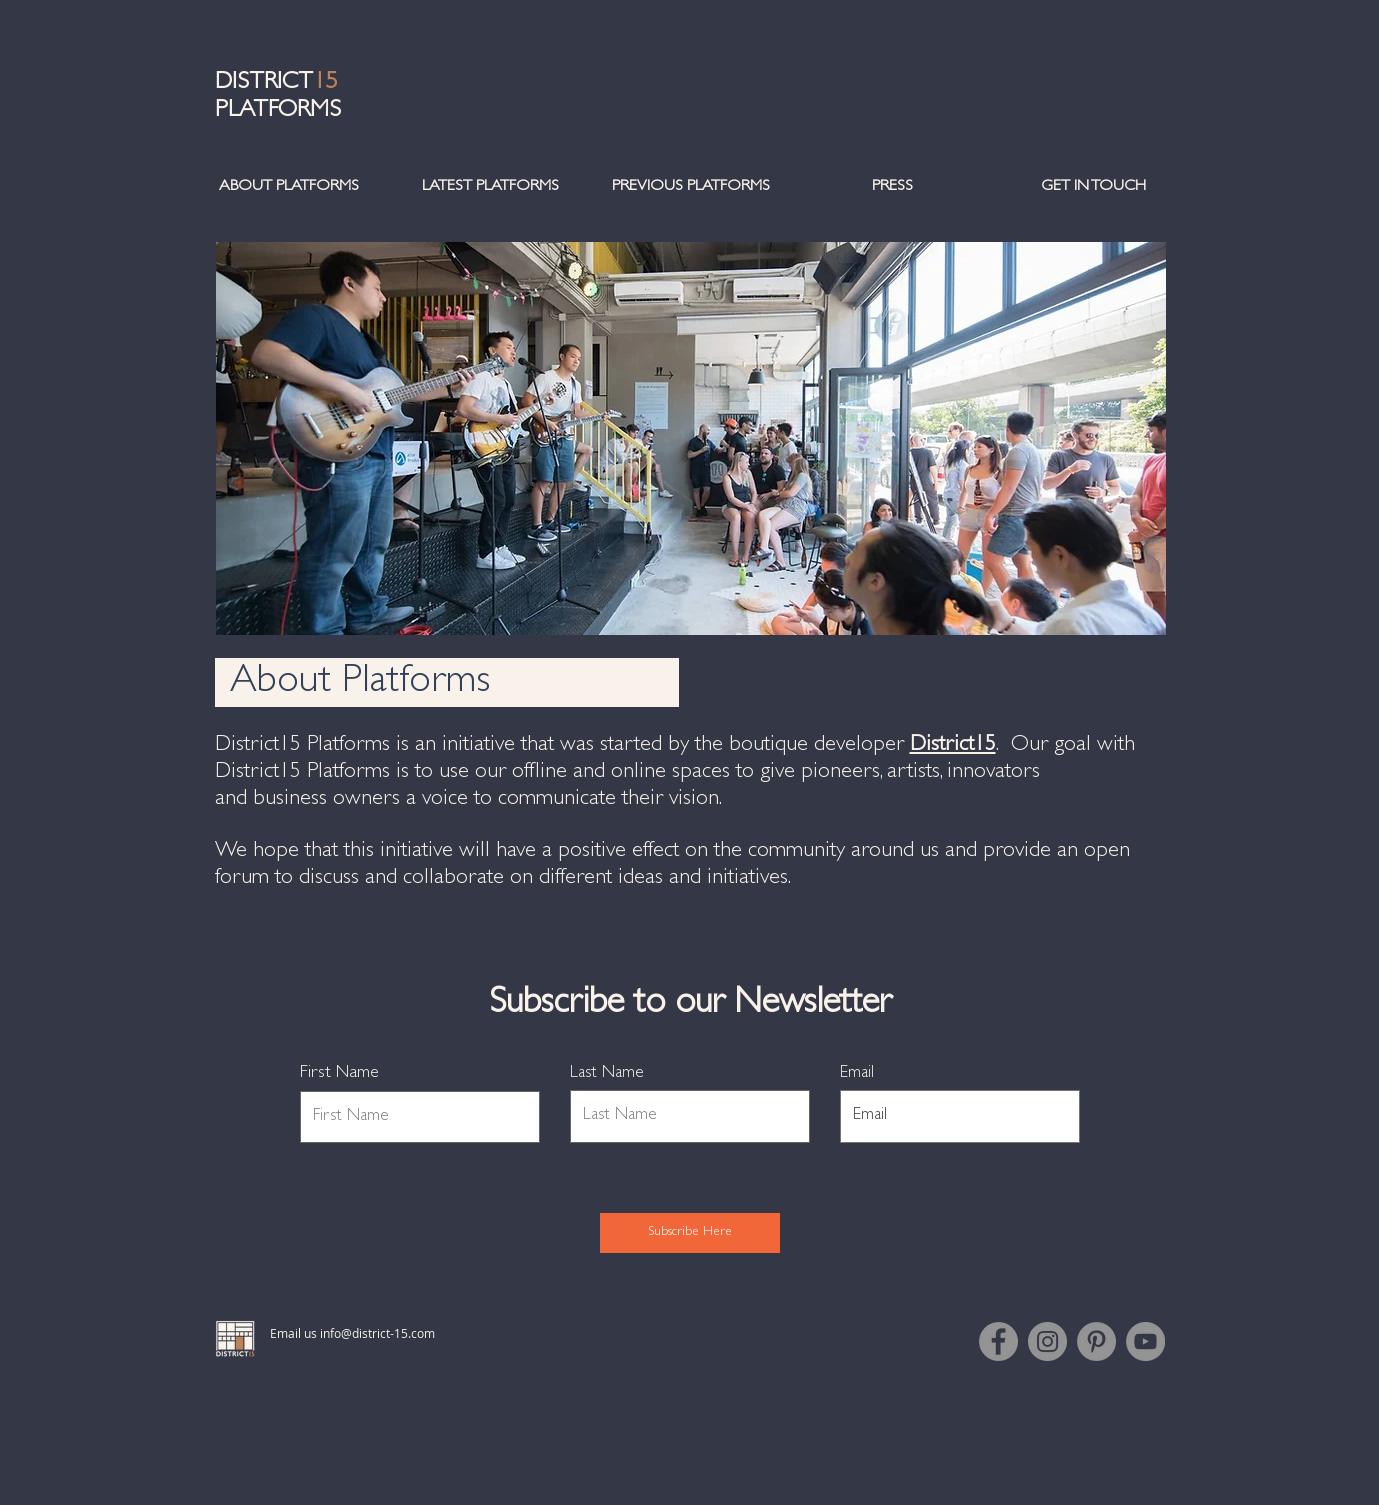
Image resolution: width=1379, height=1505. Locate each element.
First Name (339, 1074)
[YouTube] (1145, 1341)
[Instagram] (1047, 1341)
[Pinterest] (1096, 1341)
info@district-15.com (377, 1333)
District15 (953, 746)
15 (325, 84)
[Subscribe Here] (690, 1233)
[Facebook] (998, 1341)
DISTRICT (264, 84)
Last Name (607, 1073)
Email (857, 1073)
